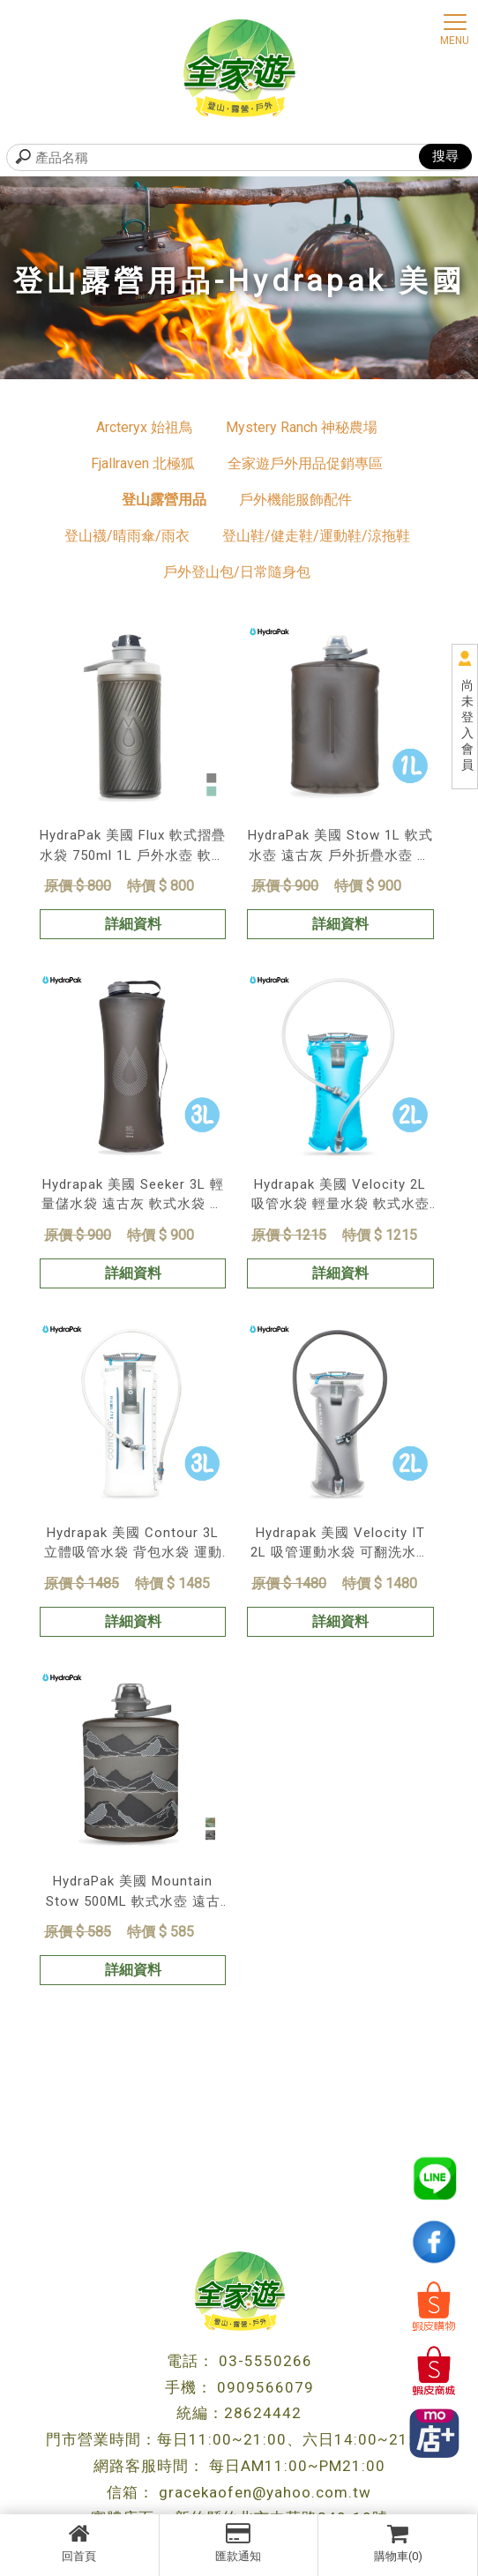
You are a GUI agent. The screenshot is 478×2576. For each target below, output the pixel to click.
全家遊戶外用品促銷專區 (305, 463)
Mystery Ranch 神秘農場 (301, 427)
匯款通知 (239, 2542)
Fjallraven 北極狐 (143, 463)
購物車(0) (398, 2542)
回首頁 (79, 2542)
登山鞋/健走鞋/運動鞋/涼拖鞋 (316, 535)
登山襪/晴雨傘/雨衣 (127, 535)
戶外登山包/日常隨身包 (236, 572)
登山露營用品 (164, 499)
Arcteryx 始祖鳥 (144, 427)
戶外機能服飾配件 (295, 499)
